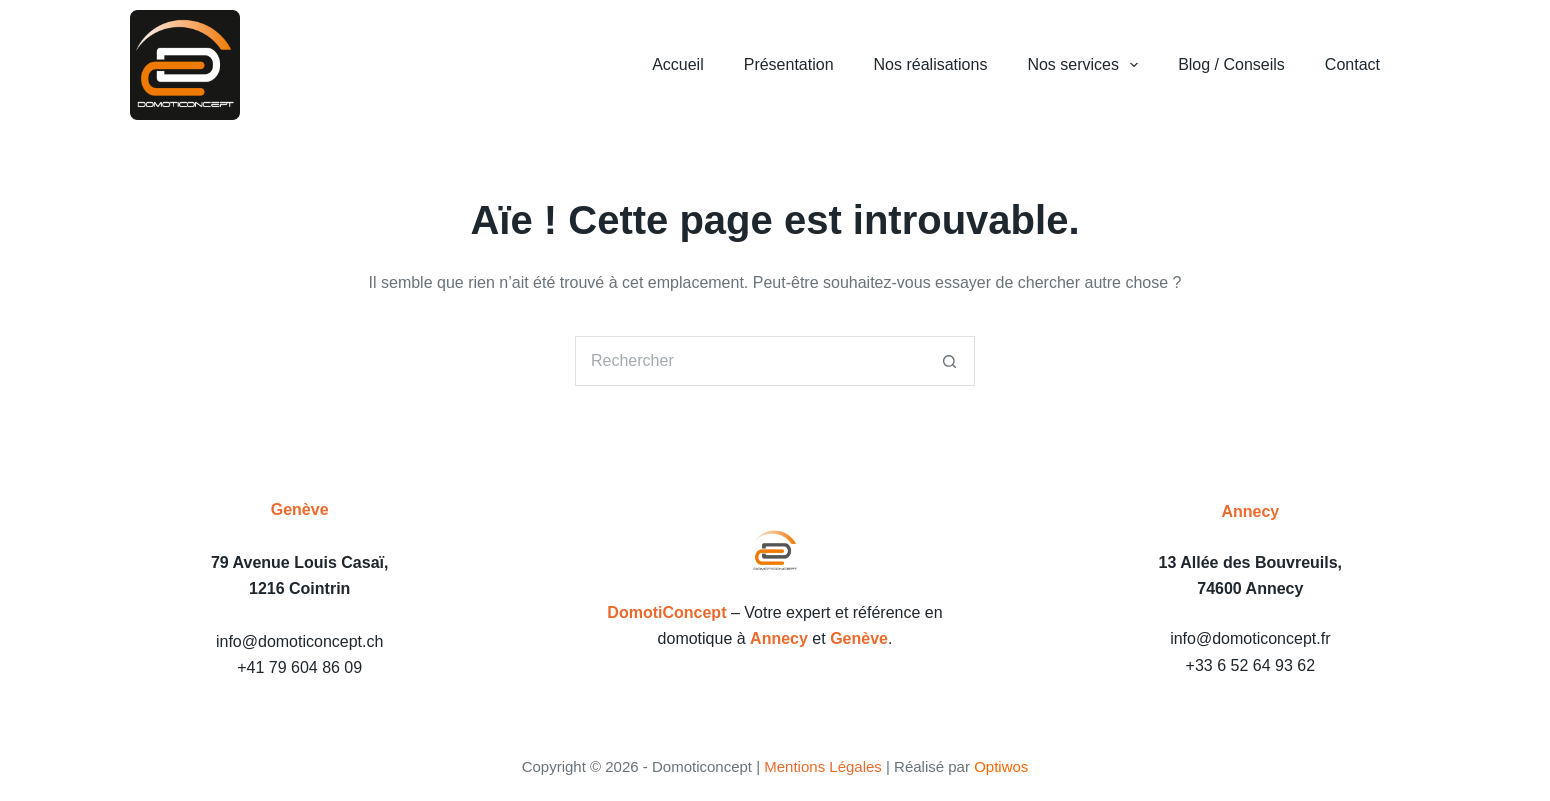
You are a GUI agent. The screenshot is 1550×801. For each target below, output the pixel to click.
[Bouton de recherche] (950, 361)
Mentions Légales (823, 766)
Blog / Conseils (1231, 64)
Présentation (789, 64)
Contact (1352, 64)
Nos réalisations (931, 64)
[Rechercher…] (750, 361)
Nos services (1086, 65)
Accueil (678, 64)
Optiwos (1001, 766)
